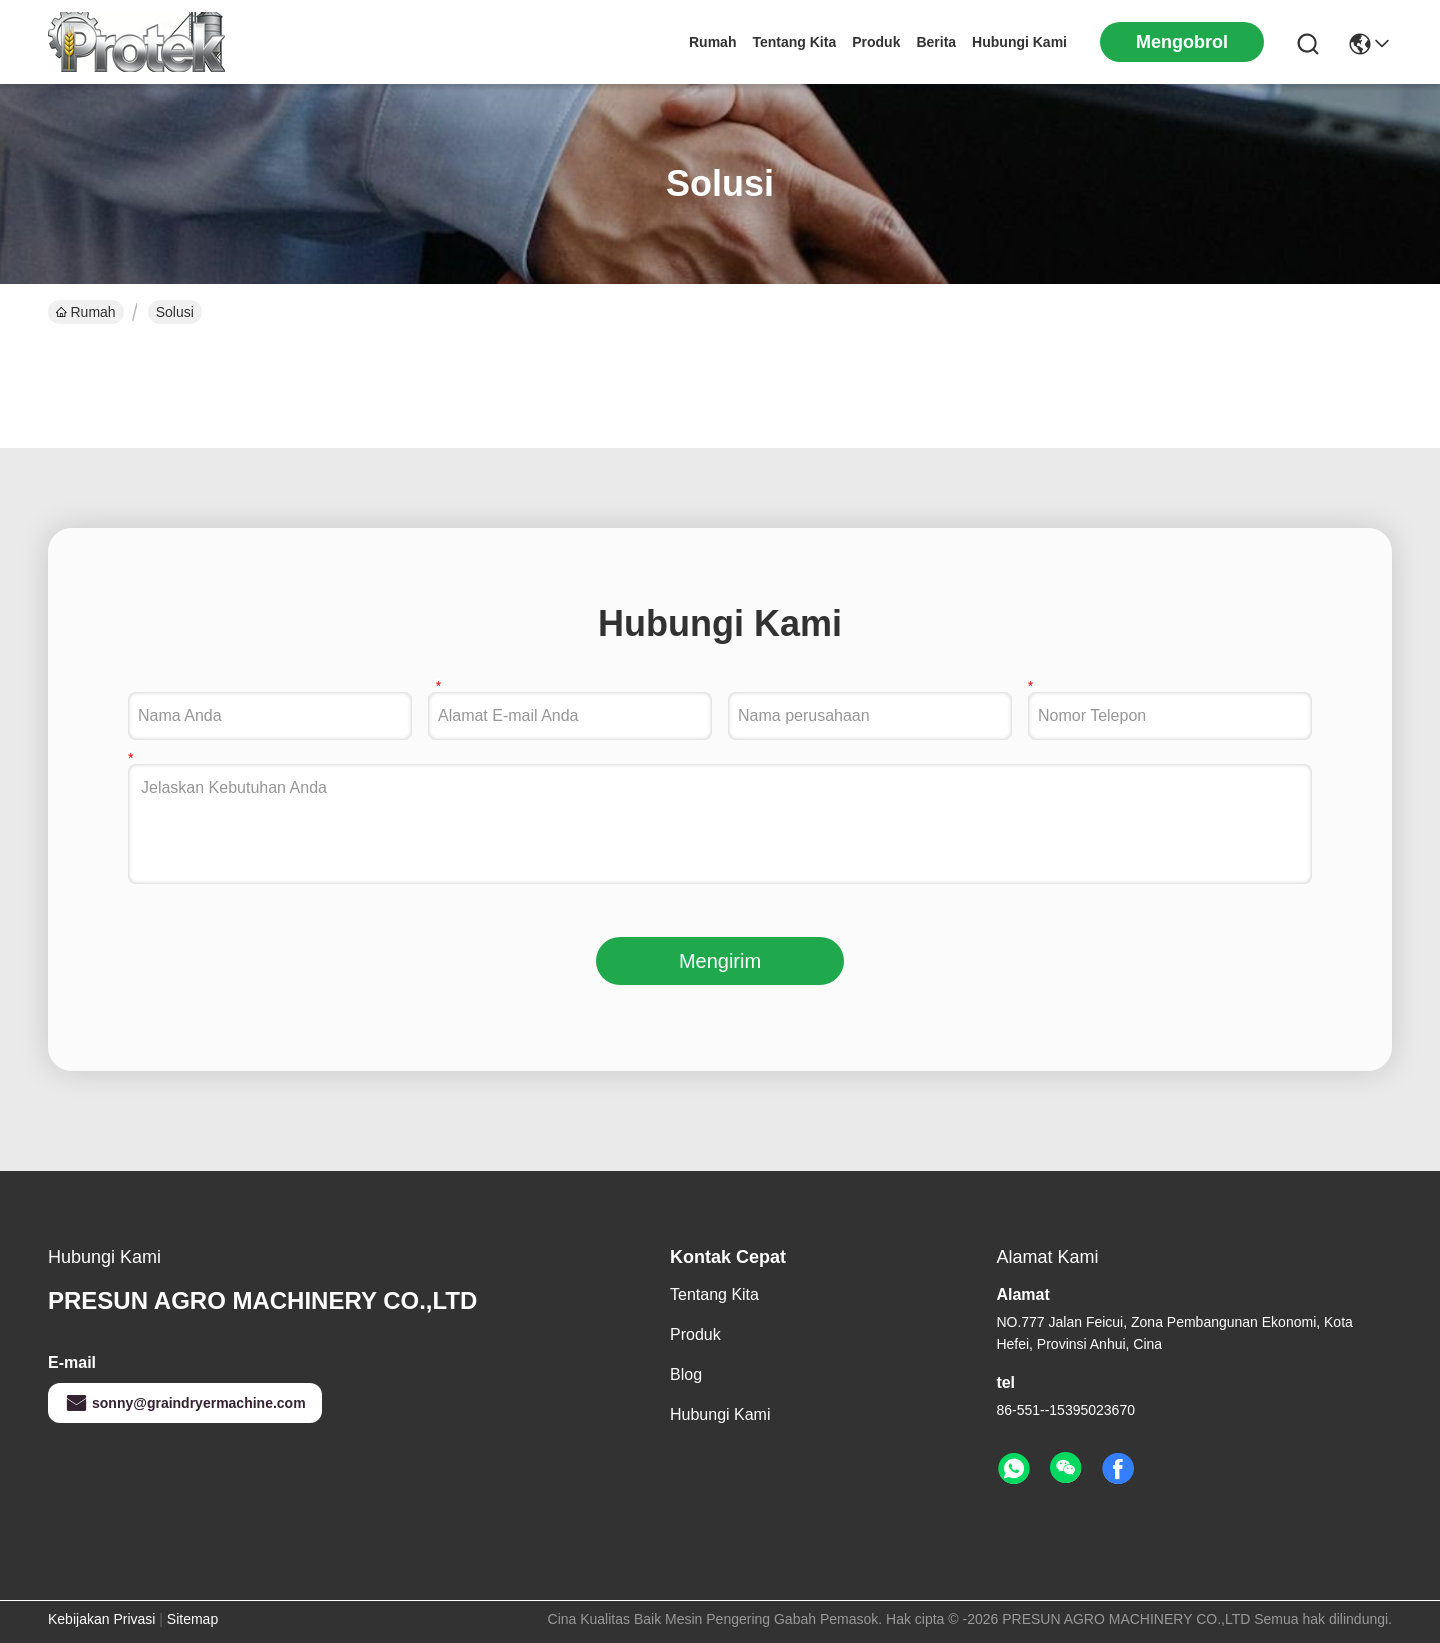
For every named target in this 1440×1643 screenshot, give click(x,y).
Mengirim (720, 961)
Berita (936, 42)
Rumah (712, 42)
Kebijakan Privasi (101, 1619)
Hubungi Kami (1019, 42)
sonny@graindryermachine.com (185, 1403)
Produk (876, 42)
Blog (686, 1374)
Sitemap (192, 1619)
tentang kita (794, 42)
